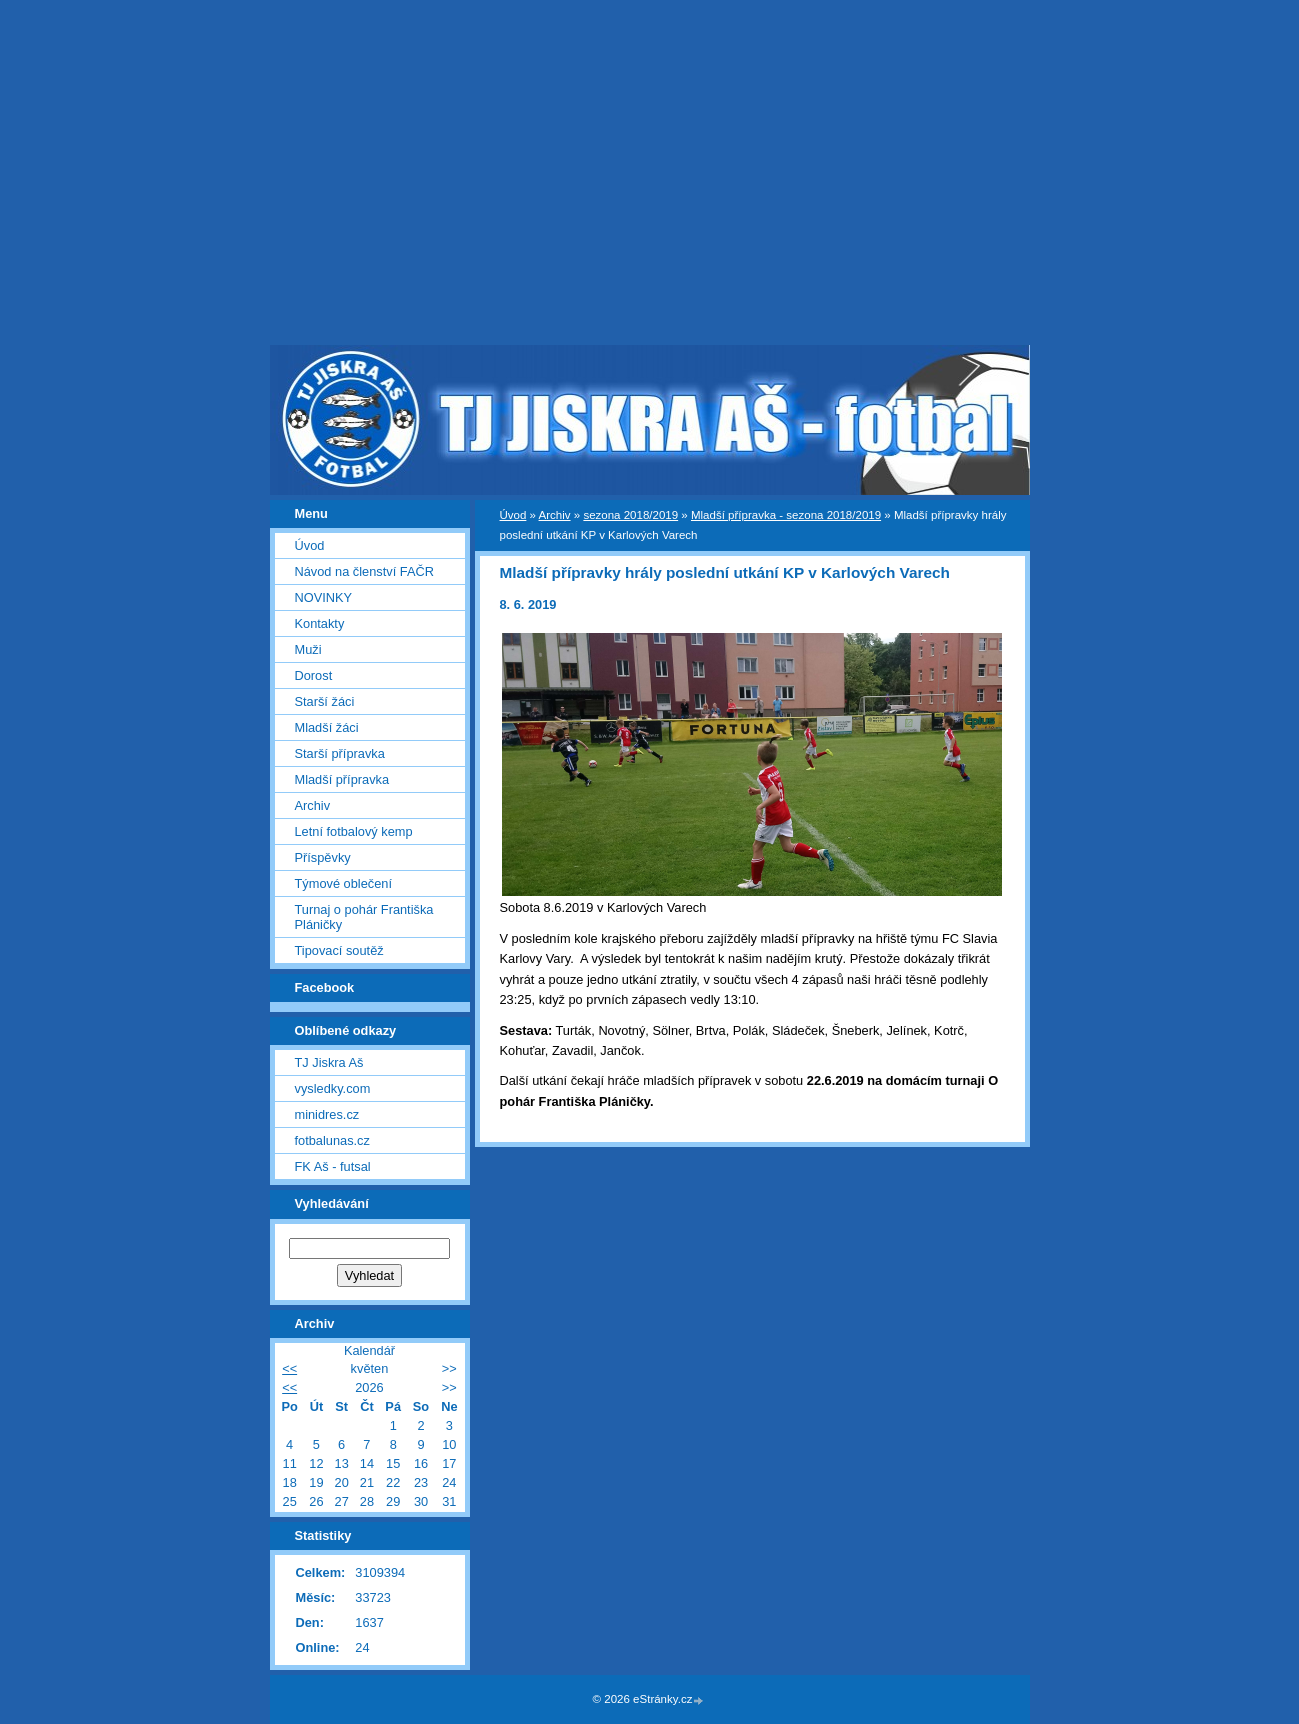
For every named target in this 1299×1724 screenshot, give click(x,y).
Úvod (513, 515)
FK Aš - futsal (333, 1166)
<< (289, 1368)
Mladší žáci (327, 727)
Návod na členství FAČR (364, 571)
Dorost (314, 675)
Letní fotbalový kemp (354, 831)
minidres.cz (327, 1114)
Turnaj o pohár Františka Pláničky (364, 917)
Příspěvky (323, 857)
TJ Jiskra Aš (329, 1062)
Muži (308, 649)
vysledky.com (333, 1088)
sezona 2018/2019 (630, 515)
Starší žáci (325, 701)
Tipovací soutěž (339, 950)
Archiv (555, 515)
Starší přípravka (340, 753)
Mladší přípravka (342, 779)
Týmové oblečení (343, 883)
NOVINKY (324, 597)
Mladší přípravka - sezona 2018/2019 (786, 515)
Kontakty (320, 623)
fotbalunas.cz (332, 1140)
